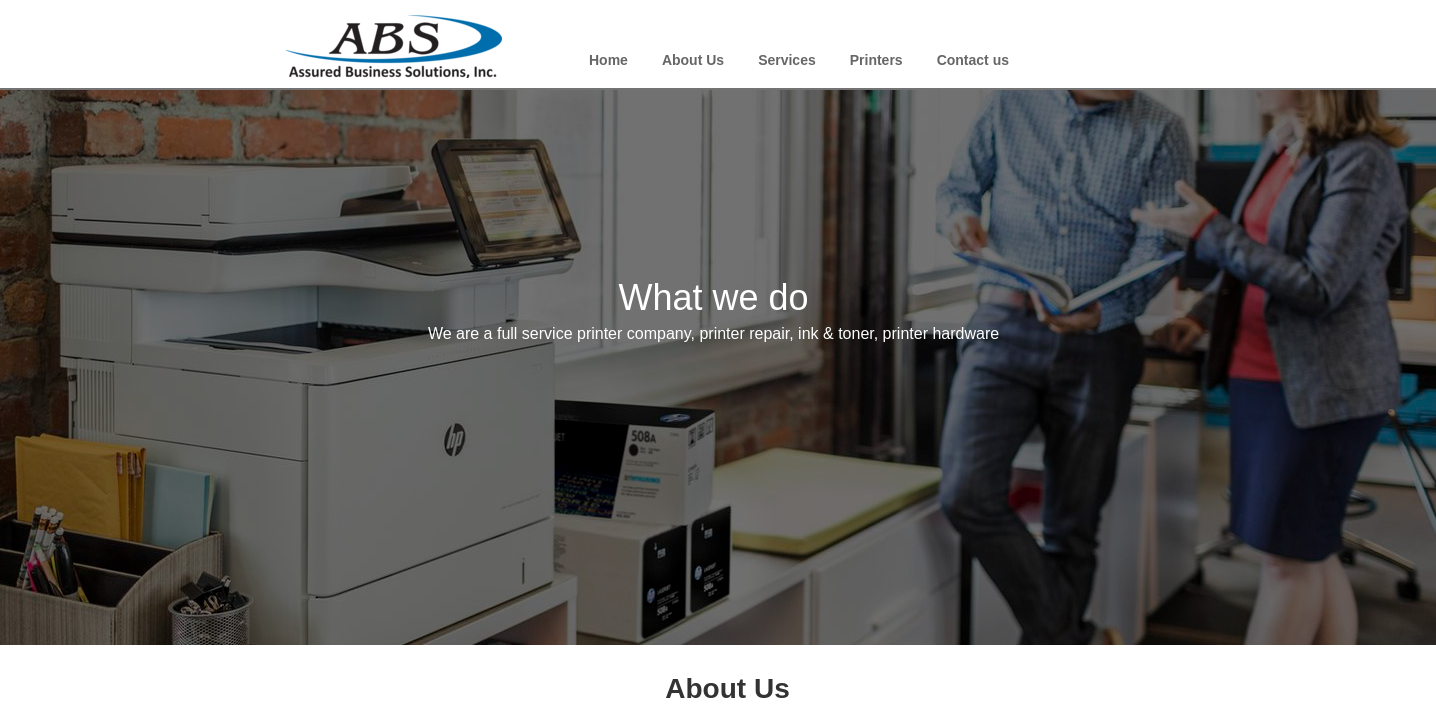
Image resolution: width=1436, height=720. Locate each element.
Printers (876, 60)
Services (787, 60)
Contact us (973, 60)
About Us (693, 60)
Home (608, 60)
